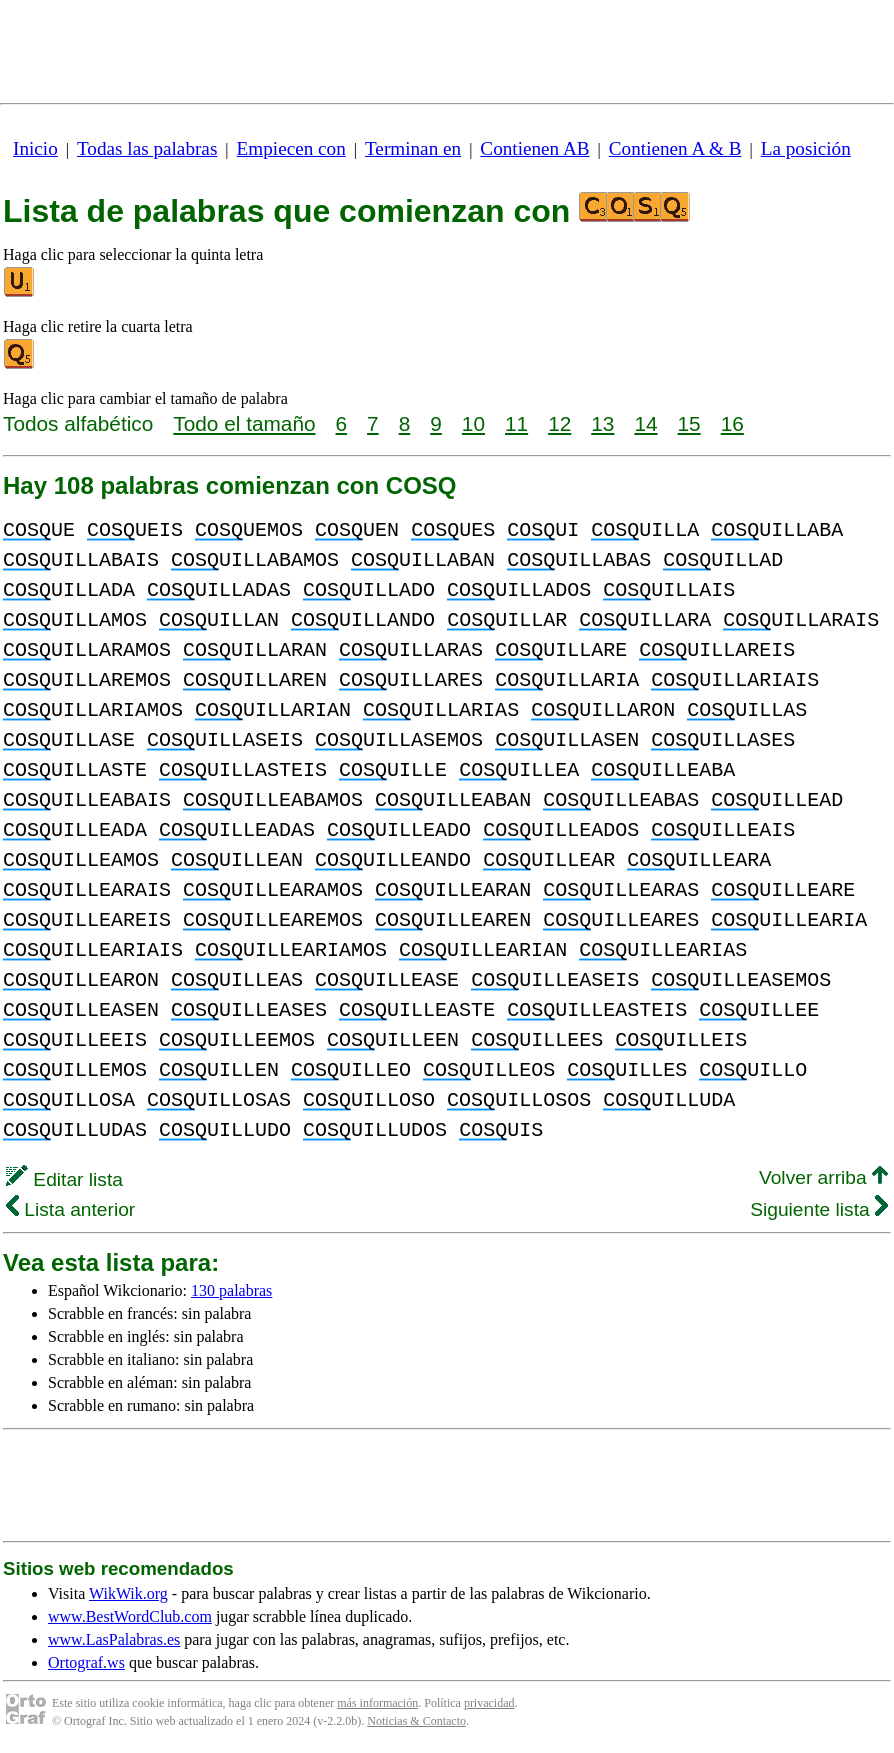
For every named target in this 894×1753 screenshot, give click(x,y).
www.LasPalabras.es (114, 1639)
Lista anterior (70, 1209)
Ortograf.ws (86, 1662)
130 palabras (231, 1290)
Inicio (35, 148)
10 (473, 423)
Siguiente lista (819, 1209)
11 (516, 423)
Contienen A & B (675, 148)
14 (645, 423)
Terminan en (413, 148)
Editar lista (64, 1179)
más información (377, 1703)
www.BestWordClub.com (130, 1616)
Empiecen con (291, 148)
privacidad (489, 1703)
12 (559, 423)
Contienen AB (534, 148)
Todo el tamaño (244, 423)
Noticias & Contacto (416, 1721)
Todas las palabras (147, 148)
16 (732, 423)
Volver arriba (823, 1177)
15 (689, 423)
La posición (806, 148)
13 (602, 423)
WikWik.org (128, 1593)
